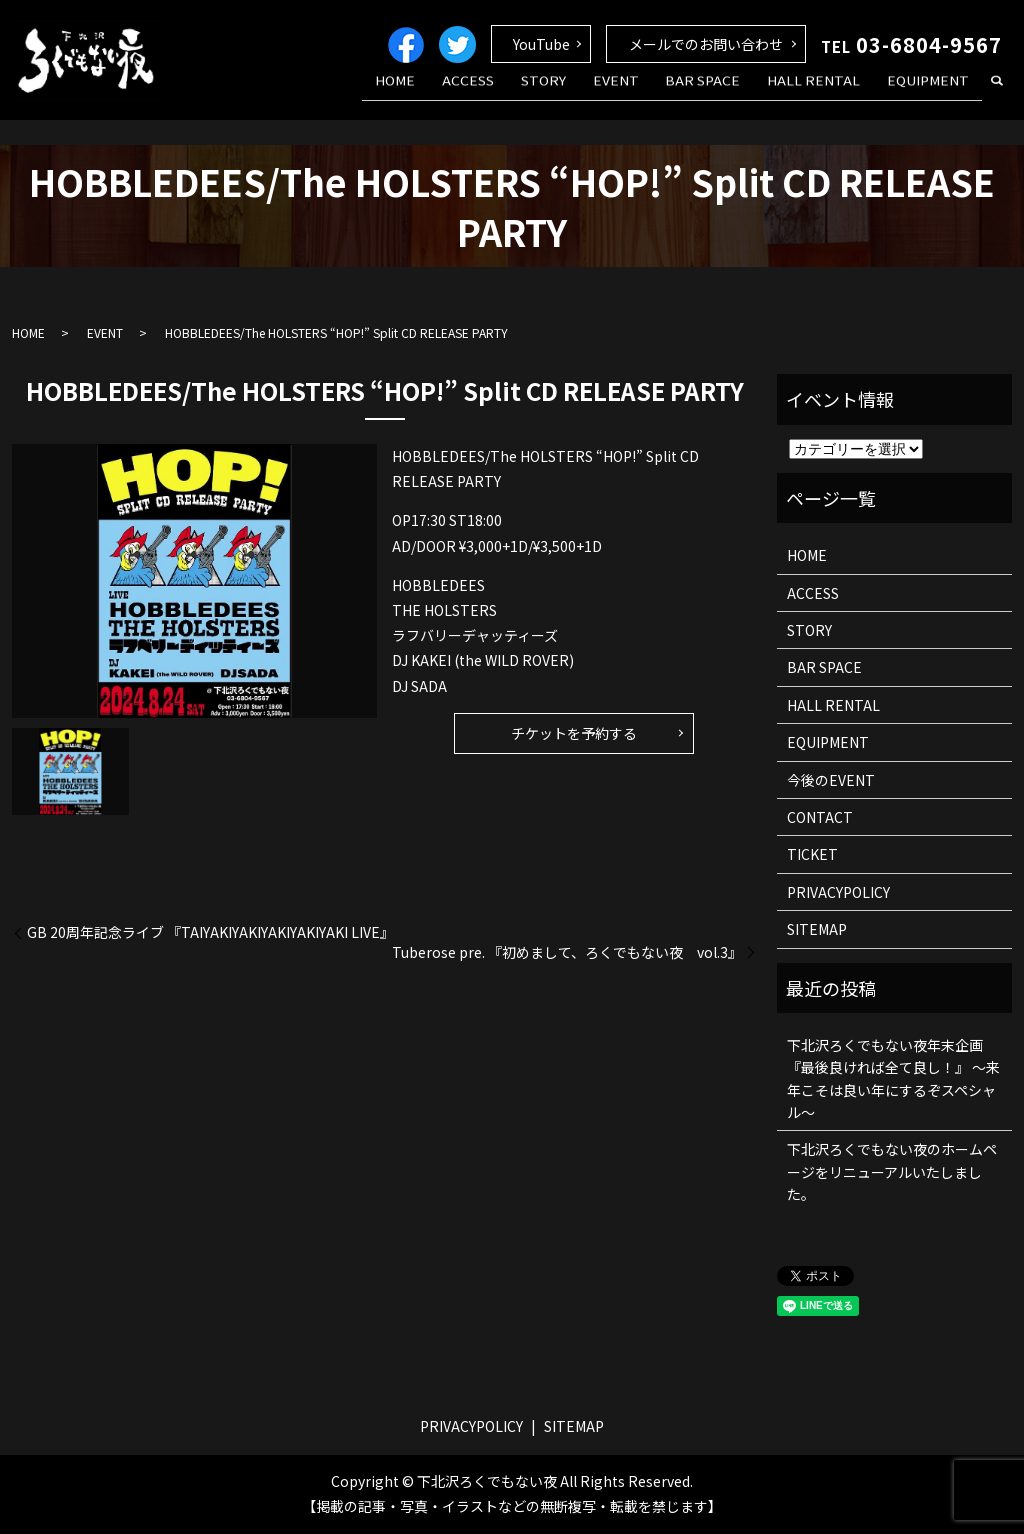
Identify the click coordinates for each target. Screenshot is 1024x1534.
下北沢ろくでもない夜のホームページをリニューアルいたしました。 (892, 1171)
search (997, 94)
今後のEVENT (831, 780)
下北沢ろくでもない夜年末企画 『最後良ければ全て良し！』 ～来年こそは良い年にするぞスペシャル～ (893, 1078)
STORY (587, 93)
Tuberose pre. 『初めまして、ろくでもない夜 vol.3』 (567, 952)
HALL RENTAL (828, 93)
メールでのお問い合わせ (706, 44)
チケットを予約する (574, 733)
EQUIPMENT (933, 93)
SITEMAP (817, 929)
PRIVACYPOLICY (838, 892)
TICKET (812, 854)
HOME (460, 93)
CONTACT (820, 817)
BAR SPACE (727, 93)
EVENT (650, 93)
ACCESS (523, 93)
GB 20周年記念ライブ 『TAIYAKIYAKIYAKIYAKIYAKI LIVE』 (210, 932)
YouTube (541, 44)
